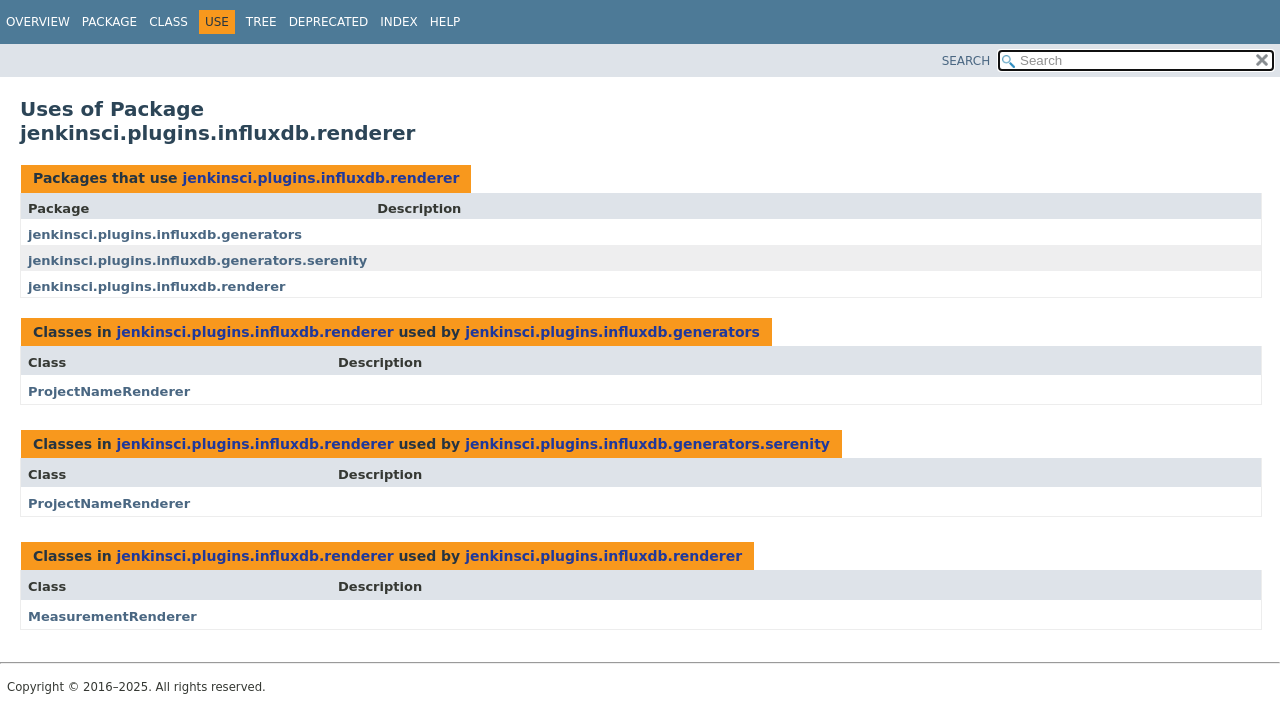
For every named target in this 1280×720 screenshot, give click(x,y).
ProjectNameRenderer (109, 391)
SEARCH (966, 61)
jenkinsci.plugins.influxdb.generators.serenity (197, 260)
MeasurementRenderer (112, 616)
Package (109, 22)
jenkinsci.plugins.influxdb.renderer (320, 178)
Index (399, 22)
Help (445, 22)
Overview (38, 22)
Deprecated (329, 22)
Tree (261, 22)
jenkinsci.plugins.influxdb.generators (165, 234)
